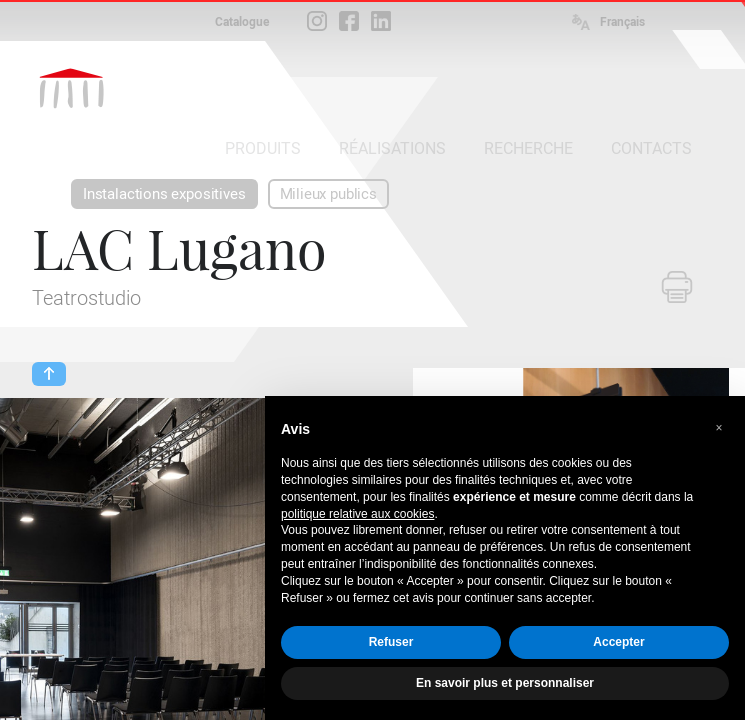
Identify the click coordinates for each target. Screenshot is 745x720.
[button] (719, 428)
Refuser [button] (391, 642)
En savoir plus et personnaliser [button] (505, 683)
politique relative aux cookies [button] (357, 514)
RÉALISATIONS (392, 148)
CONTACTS (651, 148)
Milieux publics (328, 194)
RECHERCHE (528, 148)
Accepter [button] (618, 642)
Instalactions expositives (164, 194)
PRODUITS (263, 148)
